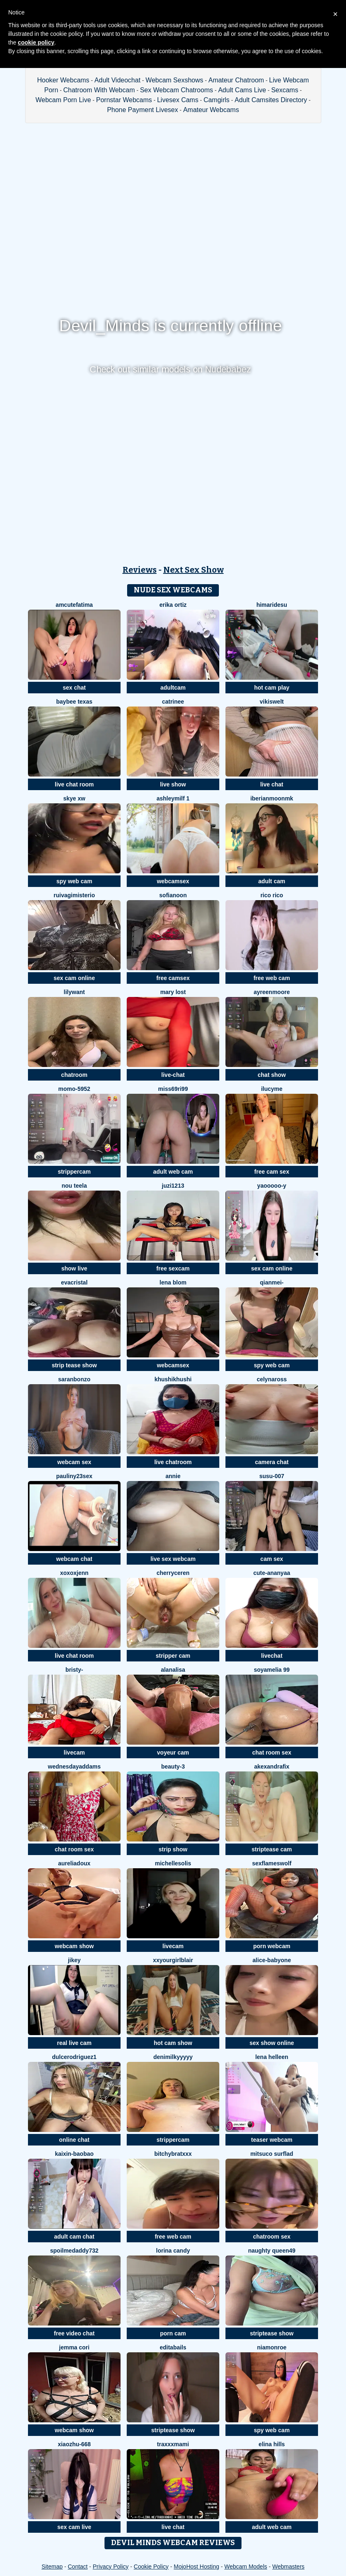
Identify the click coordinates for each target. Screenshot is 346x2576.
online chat (74, 2139)
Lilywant (74, 992)
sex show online (271, 2043)
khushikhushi (172, 1379)
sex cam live (74, 2527)
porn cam (173, 2333)
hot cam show (173, 2043)
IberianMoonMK (271, 798)
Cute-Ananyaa (271, 1573)
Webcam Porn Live (63, 99)
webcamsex (173, 881)
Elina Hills (272, 2444)
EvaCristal (74, 1282)
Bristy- (74, 1669)
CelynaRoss (272, 1379)
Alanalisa (173, 1669)
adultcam (173, 687)
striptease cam (271, 1849)
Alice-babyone (272, 1960)
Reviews (140, 570)
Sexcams (284, 90)
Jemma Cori (74, 2347)
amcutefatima (74, 604)
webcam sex (74, 1462)
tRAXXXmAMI (173, 2444)
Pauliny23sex (74, 1476)
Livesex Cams (177, 99)
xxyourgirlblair (173, 1960)
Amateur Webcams (211, 109)
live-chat (173, 1075)
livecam (74, 1752)
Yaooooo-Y (271, 1185)
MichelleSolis (173, 1863)
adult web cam (173, 1171)
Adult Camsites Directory (271, 99)
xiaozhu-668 (74, 2444)
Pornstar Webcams (124, 99)
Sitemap (52, 2566)
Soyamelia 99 (272, 1669)
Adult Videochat (118, 80)
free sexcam (173, 1268)
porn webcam (271, 1946)
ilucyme (271, 1089)
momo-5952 (74, 1089)
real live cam (74, 2043)
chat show (272, 1075)
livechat (271, 1655)
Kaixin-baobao (74, 2153)
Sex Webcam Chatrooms (176, 90)
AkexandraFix (272, 1766)
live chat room (74, 784)
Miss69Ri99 (173, 1089)
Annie (173, 1476)
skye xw (74, 798)
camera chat (272, 1462)
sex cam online (74, 978)
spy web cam (74, 881)
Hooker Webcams (63, 80)
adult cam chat (74, 2236)
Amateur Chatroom (236, 80)
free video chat (74, 2333)
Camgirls (217, 99)
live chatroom (173, 1462)
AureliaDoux (74, 1863)
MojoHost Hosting (196, 2566)
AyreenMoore (272, 992)
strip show (172, 1849)
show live (74, 1268)
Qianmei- (272, 1282)
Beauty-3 (173, 1766)
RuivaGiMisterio (74, 895)
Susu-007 (271, 1476)
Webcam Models (245, 2566)
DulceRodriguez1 (74, 2057)
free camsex (173, 978)
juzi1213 (173, 1185)
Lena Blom (173, 1282)
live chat (271, 784)
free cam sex (271, 1171)
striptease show (272, 2333)
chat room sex (271, 1752)
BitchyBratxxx (173, 2153)
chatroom (74, 1075)
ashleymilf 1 (172, 798)
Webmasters (288, 2566)
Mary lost (173, 992)
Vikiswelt (271, 701)
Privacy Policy (110, 2566)
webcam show (74, 1946)
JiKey (74, 1960)
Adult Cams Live (242, 90)
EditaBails (173, 2347)
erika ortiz (172, 604)
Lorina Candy (173, 2250)
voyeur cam (173, 1752)
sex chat (74, 687)
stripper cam (173, 1655)
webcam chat (74, 1559)
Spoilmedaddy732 (74, 2250)
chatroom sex (271, 2236)
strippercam (74, 1171)
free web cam (271, 978)
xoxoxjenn (74, 1573)
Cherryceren (172, 1573)
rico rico (271, 895)
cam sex (271, 1559)
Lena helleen (271, 2057)
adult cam (271, 881)
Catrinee (173, 701)
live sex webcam (173, 1559)
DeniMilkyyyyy (173, 2057)
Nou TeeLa (74, 1185)
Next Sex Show (193, 570)
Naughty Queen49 (271, 2250)
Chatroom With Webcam (99, 90)
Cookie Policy (151, 2566)
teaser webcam (271, 2139)
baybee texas (74, 701)
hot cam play (272, 687)
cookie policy (36, 42)
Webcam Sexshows (174, 80)
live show (173, 784)
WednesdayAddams (74, 1766)
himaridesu (271, 604)
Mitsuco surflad (271, 2153)
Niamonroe (272, 2347)
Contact (78, 2566)
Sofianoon (173, 895)
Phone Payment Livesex (142, 109)
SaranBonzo (74, 1379)
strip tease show (74, 1365)
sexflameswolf (272, 1863)
